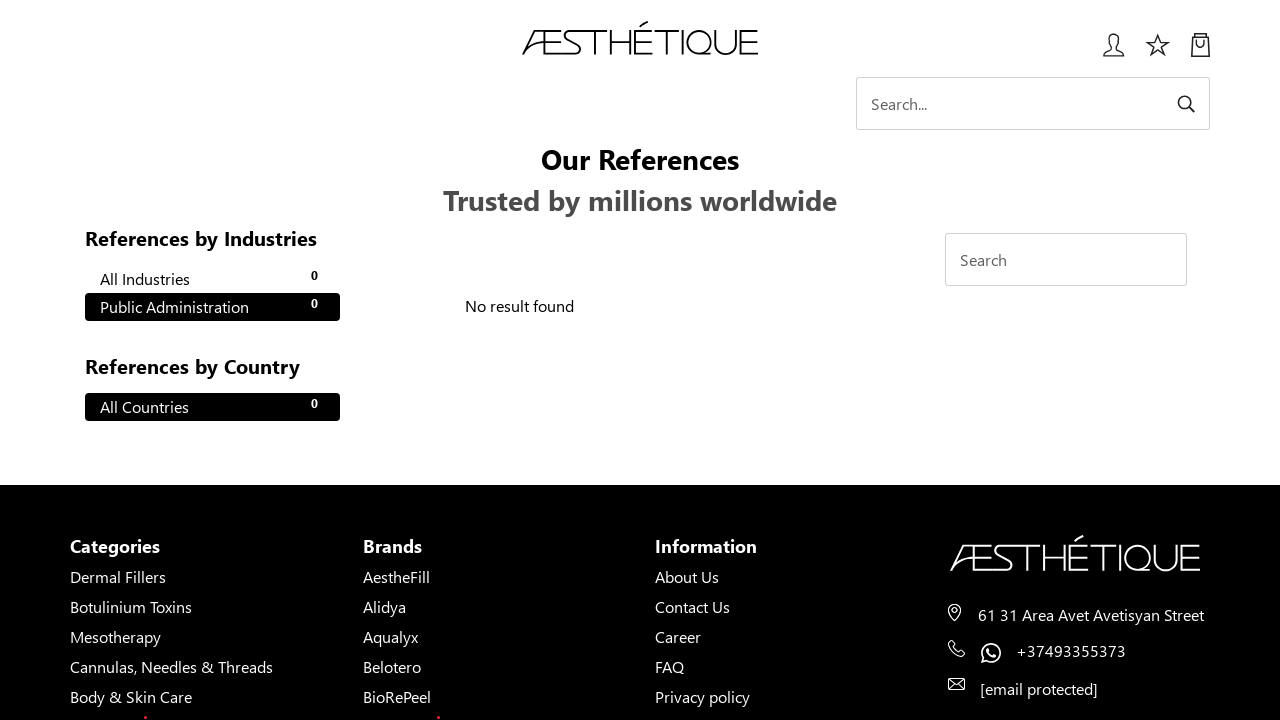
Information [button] (706, 546)
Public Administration (212, 306)
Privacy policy (702, 696)
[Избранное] (1158, 52)
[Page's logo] (1079, 553)
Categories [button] (115, 546)
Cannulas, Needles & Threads (171, 666)
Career (678, 636)
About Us (687, 576)
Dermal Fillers (118, 576)
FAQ (669, 666)
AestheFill (396, 576)
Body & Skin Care (131, 696)
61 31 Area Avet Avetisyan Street (1091, 614)
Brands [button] (392, 546)
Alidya (384, 606)
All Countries (212, 406)
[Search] (1035, 103)
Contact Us (692, 606)
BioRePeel (397, 696)
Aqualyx (390, 636)
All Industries (212, 278)
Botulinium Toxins (131, 606)
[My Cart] (1200, 52)
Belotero (392, 666)
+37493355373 (1071, 650)
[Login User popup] (1106, 52)
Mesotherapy (115, 636)
